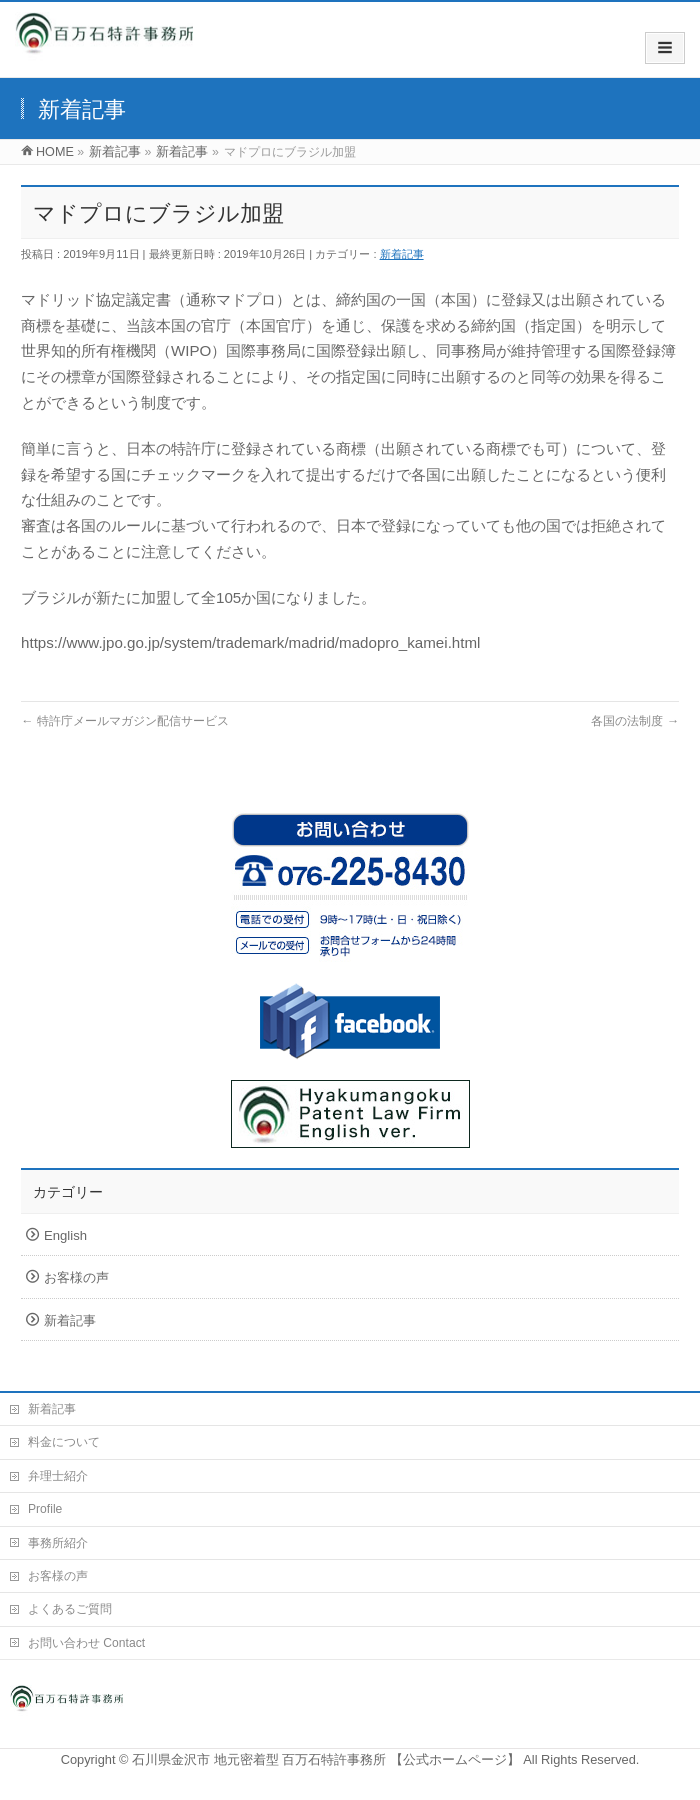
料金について (64, 1442)
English (65, 1235)
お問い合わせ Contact (86, 1643)
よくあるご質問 (70, 1609)
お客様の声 (76, 1277)
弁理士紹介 (58, 1476)
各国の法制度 (635, 721)
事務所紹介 (58, 1543)
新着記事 (402, 254)
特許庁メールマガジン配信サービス (125, 721)
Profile (45, 1509)
